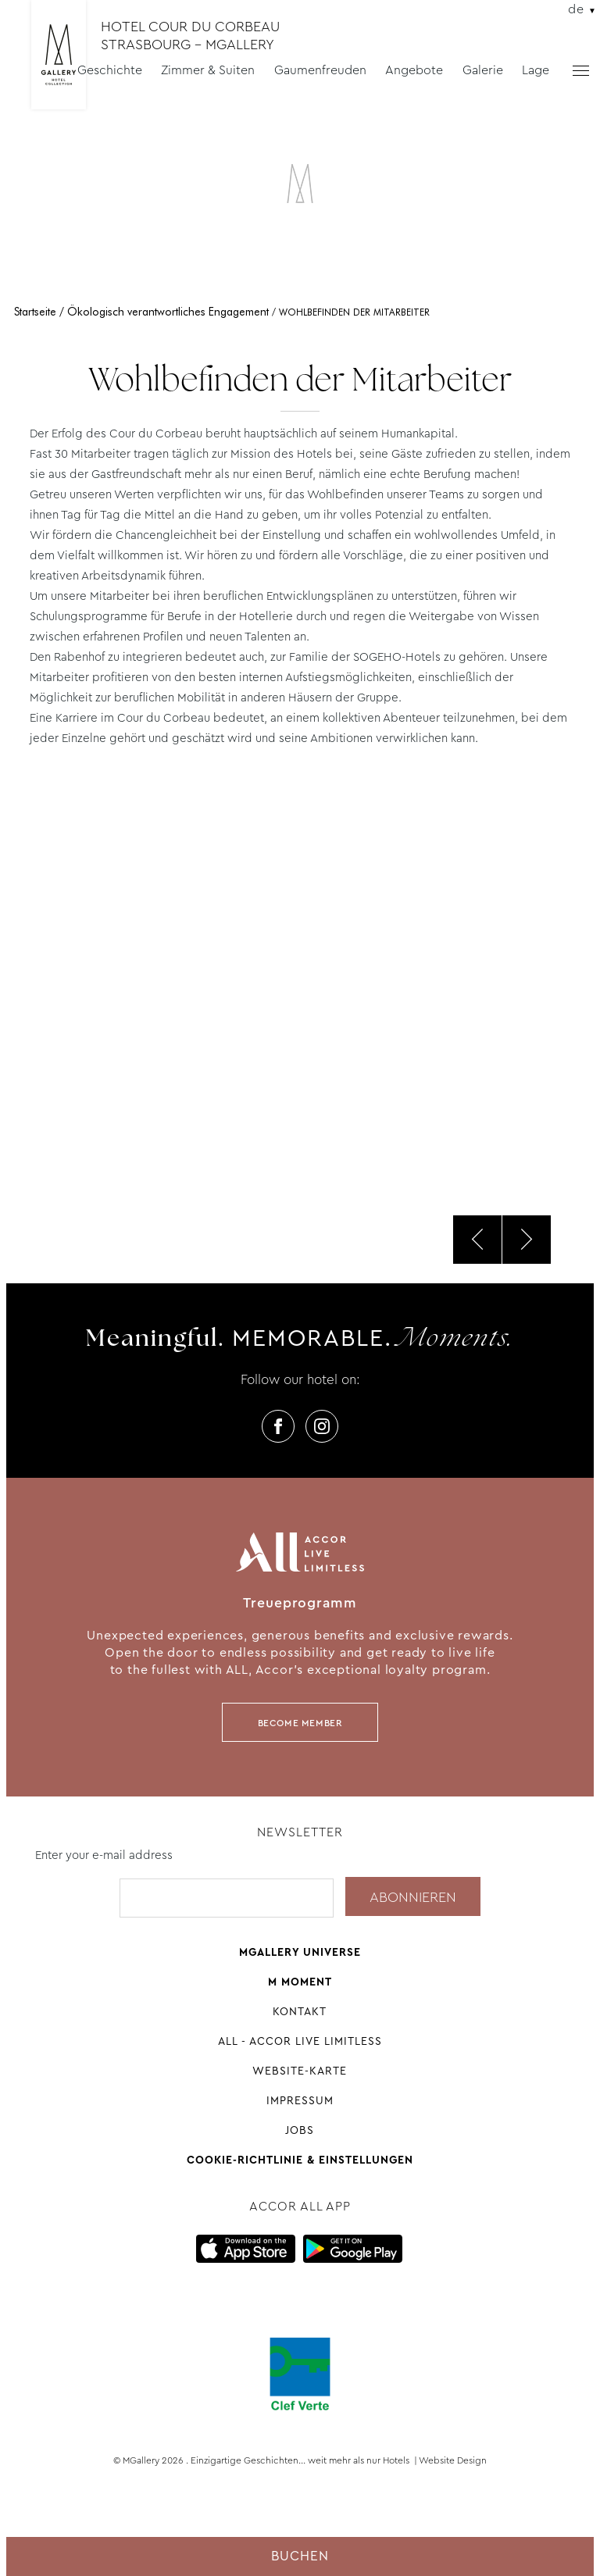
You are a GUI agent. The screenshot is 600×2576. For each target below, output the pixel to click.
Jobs (299, 2130)
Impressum (300, 2100)
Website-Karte (299, 2070)
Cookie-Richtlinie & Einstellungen (300, 2159)
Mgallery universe (300, 1952)
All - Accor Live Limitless (300, 2041)
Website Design (453, 2460)
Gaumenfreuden (320, 70)
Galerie (482, 70)
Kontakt (300, 2011)
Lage (535, 70)
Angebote (414, 70)
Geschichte (109, 70)
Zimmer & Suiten (208, 70)
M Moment (300, 1981)
